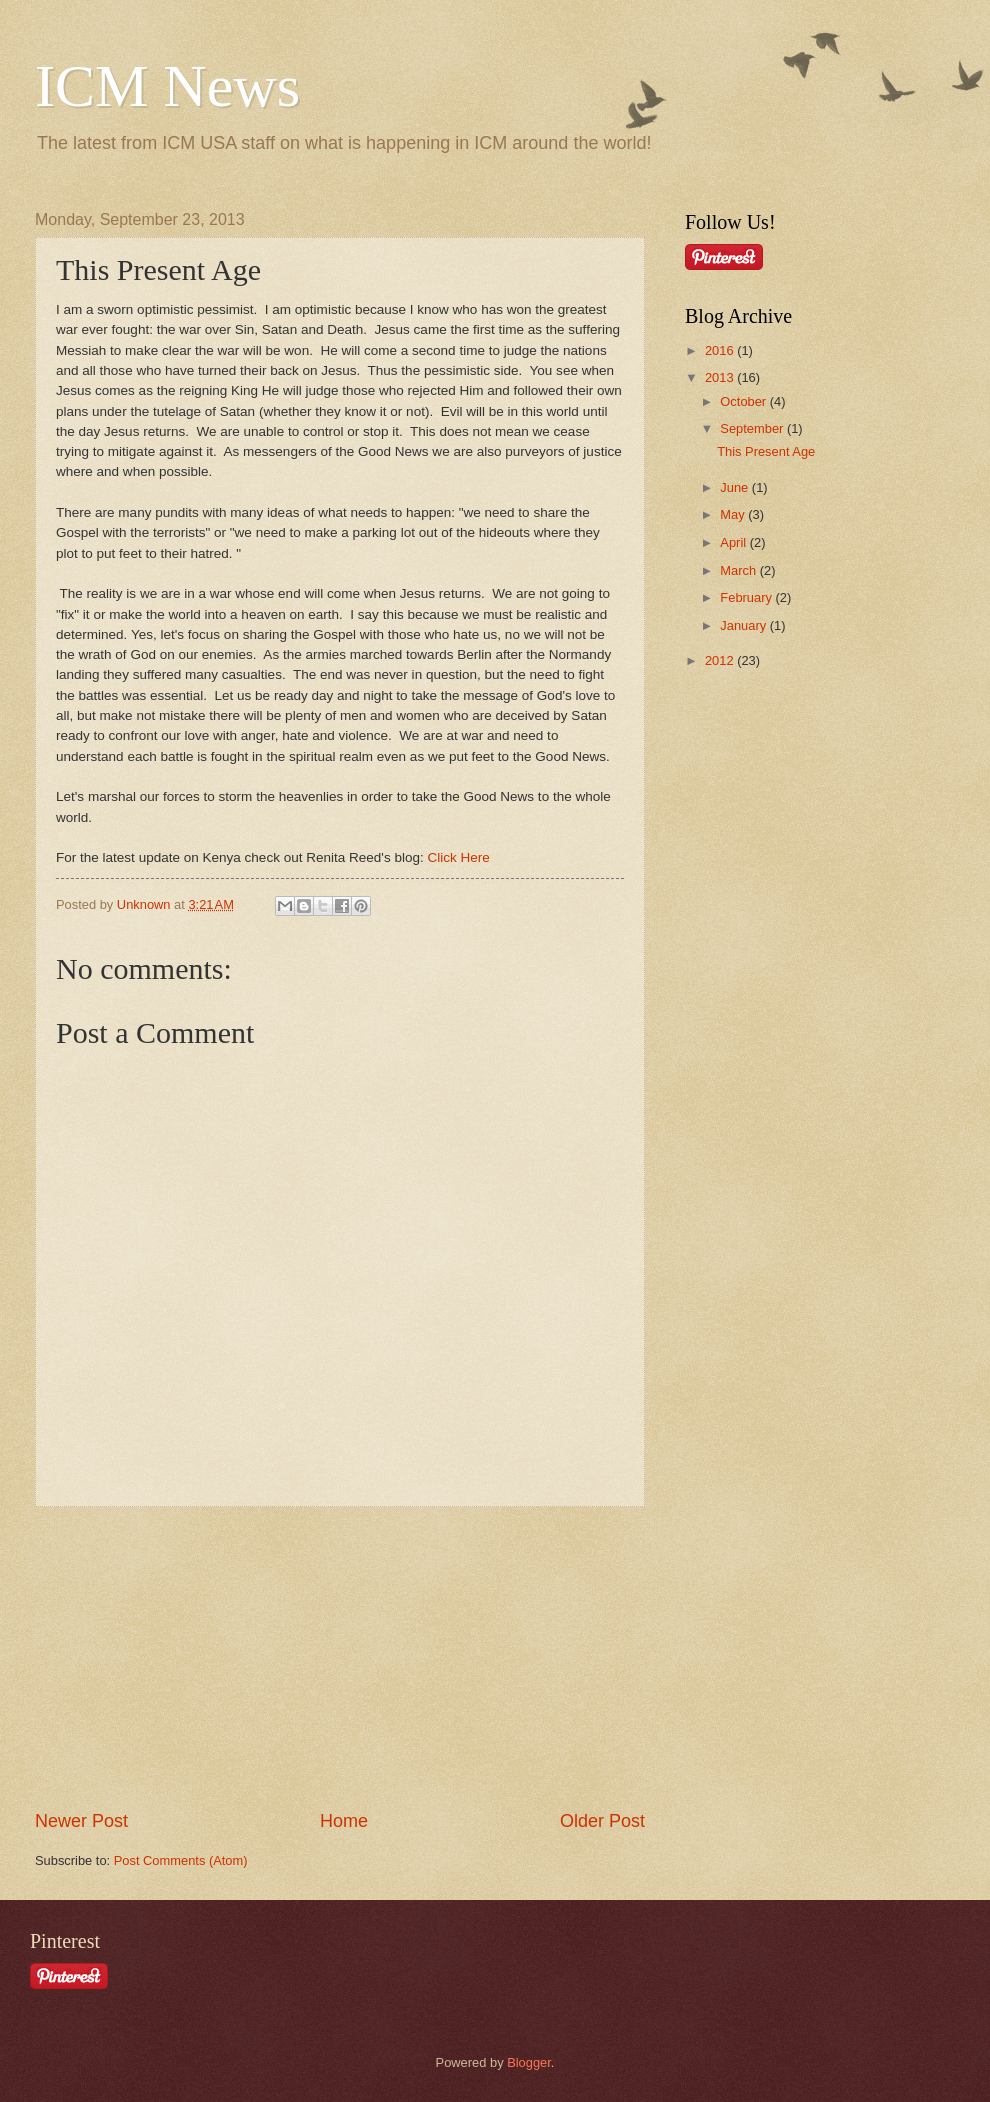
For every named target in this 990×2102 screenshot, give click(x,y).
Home (344, 1821)
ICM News (167, 86)
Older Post (602, 1821)
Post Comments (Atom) (181, 1860)
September (753, 428)
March (739, 570)
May (734, 514)
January (744, 625)
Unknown (145, 904)
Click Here (459, 857)
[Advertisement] (340, 1658)
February (747, 597)
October (744, 401)
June (736, 487)
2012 (721, 660)
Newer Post (81, 1821)
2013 (721, 377)
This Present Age (766, 451)
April (734, 542)
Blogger (529, 2062)
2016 (721, 350)
